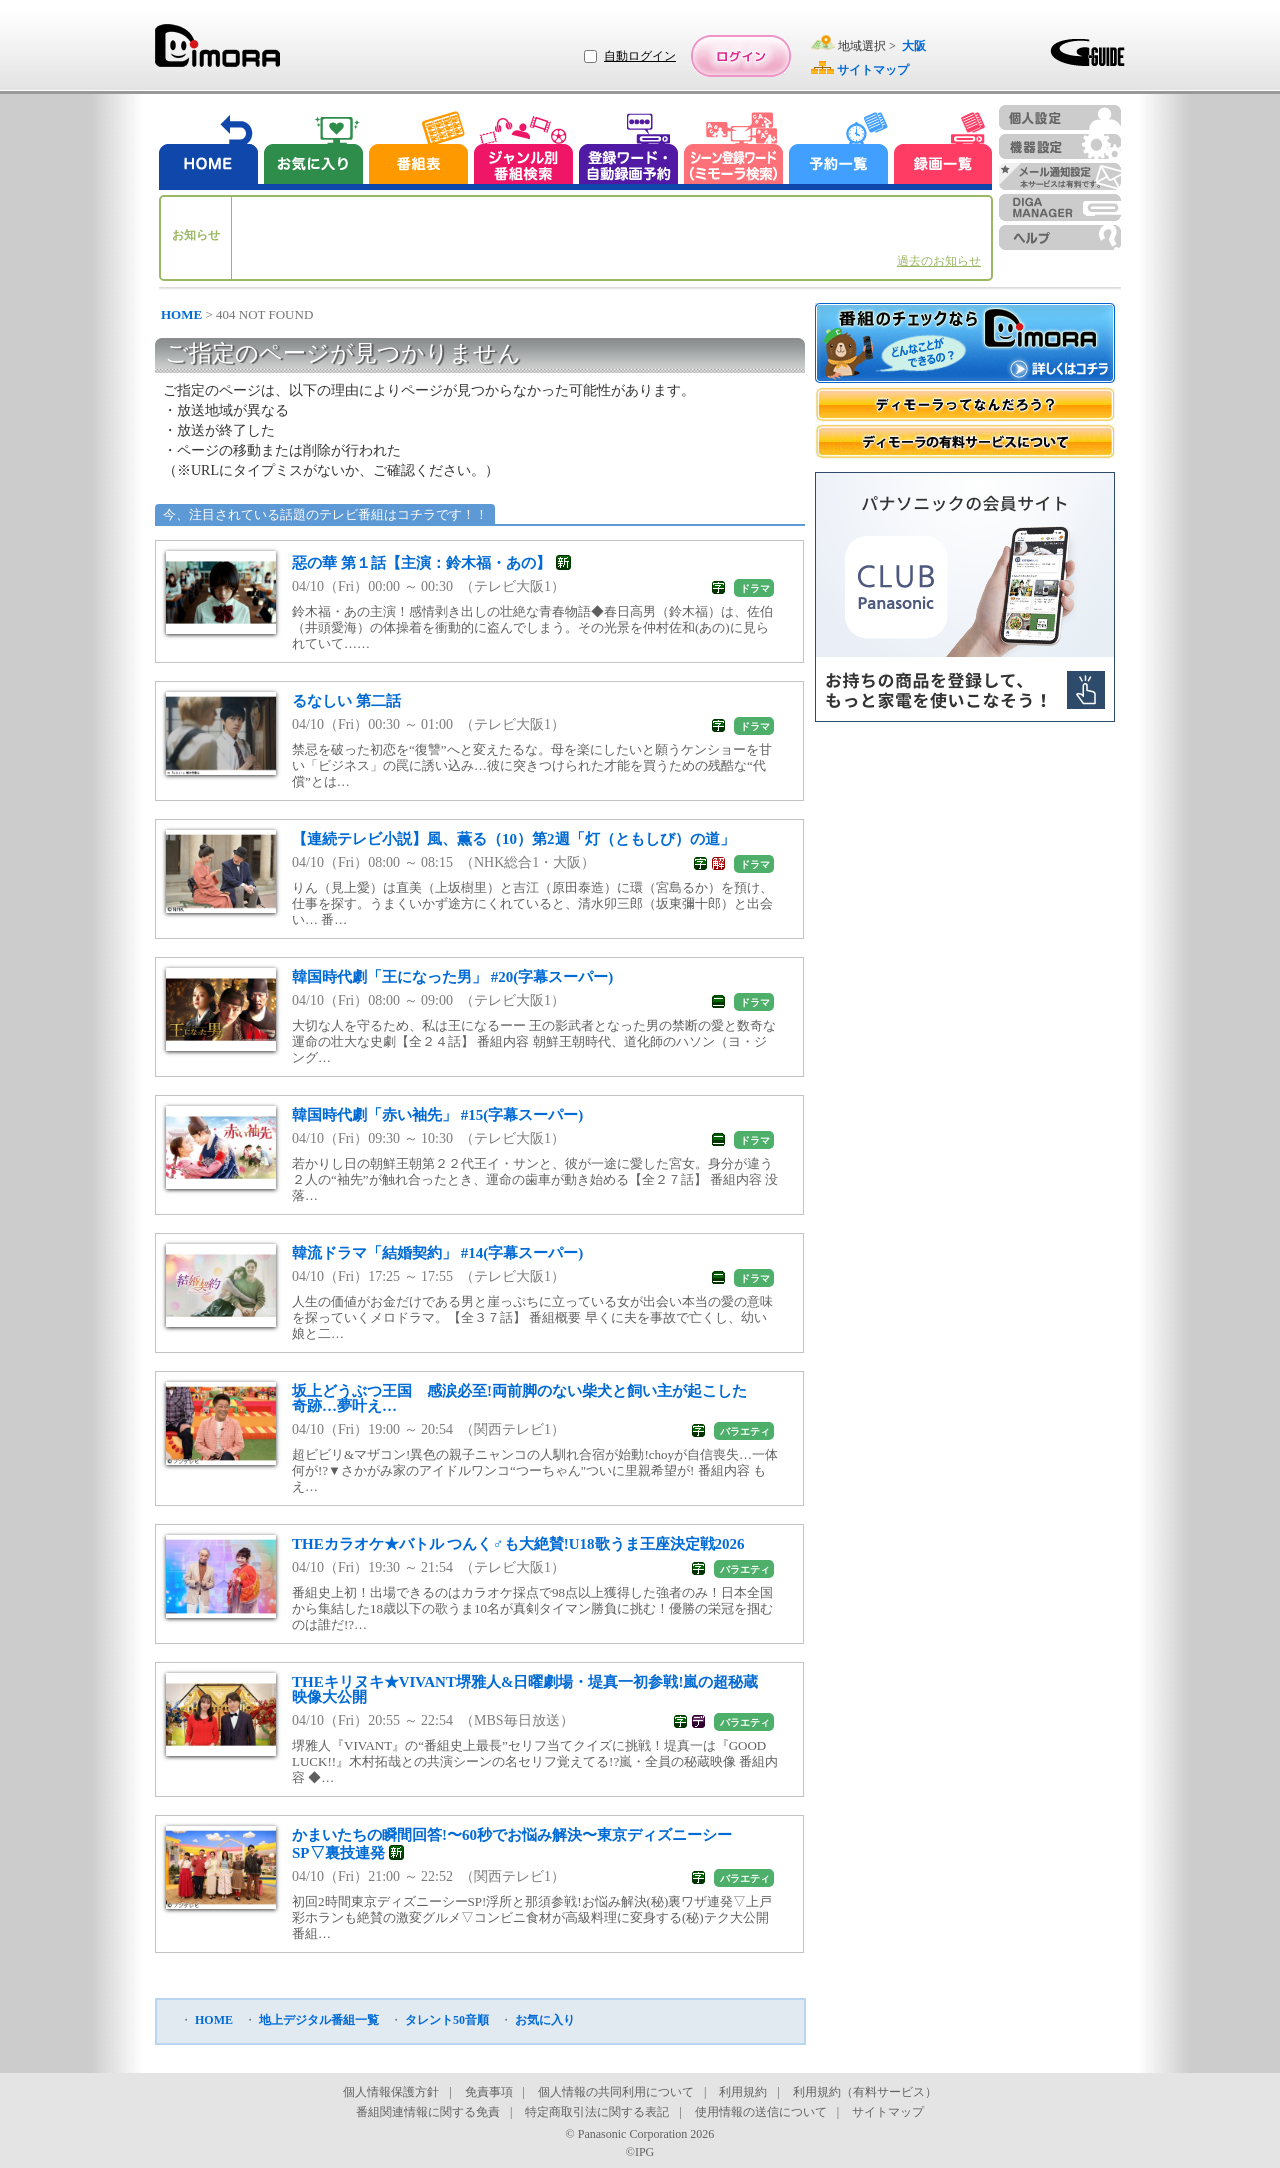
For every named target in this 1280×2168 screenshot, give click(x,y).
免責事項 (489, 2092)
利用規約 (743, 2092)
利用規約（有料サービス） (865, 2092)
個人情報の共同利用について (616, 2092)
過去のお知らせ (939, 261)
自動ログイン (640, 56)
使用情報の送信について (761, 2112)
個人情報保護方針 (391, 2092)
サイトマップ (888, 2112)
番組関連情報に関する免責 (428, 2112)
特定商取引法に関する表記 (597, 2112)
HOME (181, 314)
